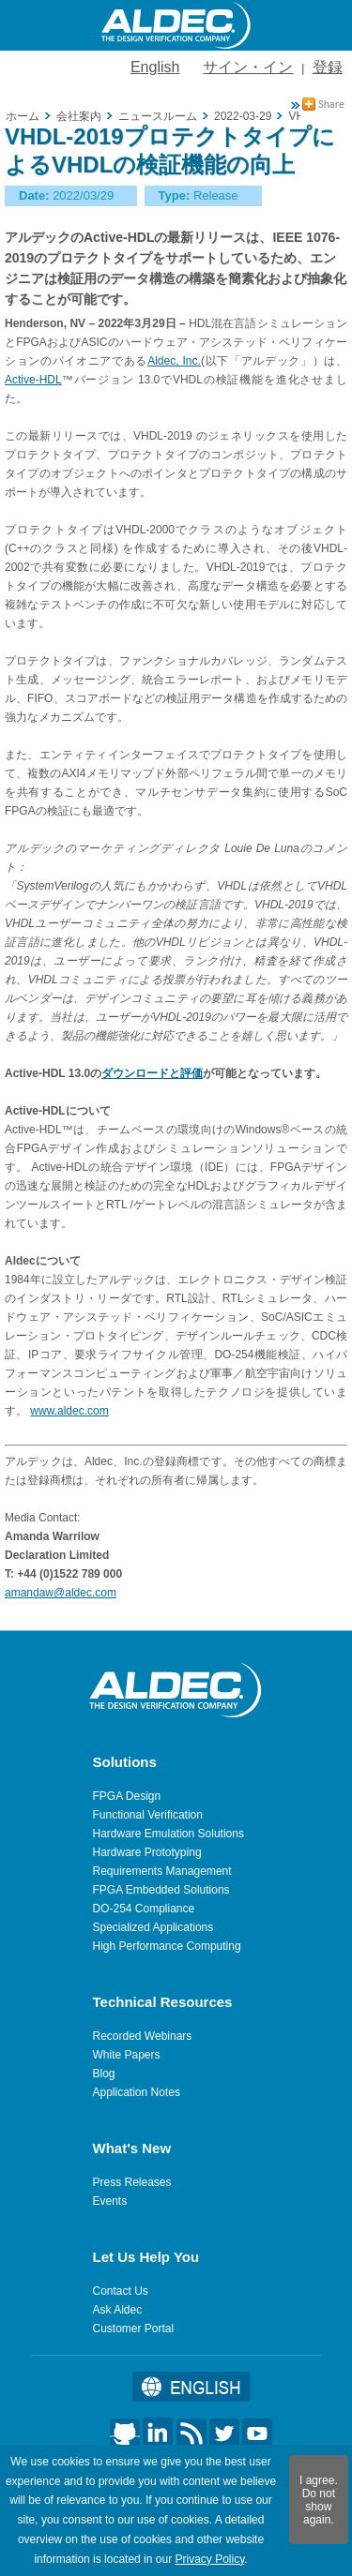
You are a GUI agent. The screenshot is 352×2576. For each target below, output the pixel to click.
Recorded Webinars (142, 2036)
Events (110, 2201)
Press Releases (132, 2182)
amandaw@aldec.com (60, 1592)
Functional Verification (148, 1814)
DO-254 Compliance (144, 1908)
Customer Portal (134, 2328)
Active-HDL (33, 379)
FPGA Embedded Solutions (161, 1889)
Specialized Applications (153, 1927)
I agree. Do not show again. (318, 2500)
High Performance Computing (167, 1946)
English (154, 67)
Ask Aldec (118, 2309)
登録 (328, 67)
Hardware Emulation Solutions (168, 1833)
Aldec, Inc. (174, 360)
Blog (104, 2073)
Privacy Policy (209, 2559)
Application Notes (136, 2092)
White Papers (127, 2054)
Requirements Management (162, 1871)
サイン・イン (248, 67)
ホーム (22, 116)
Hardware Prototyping (147, 1852)
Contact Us (120, 2291)
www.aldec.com (69, 1410)
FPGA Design (127, 1796)
